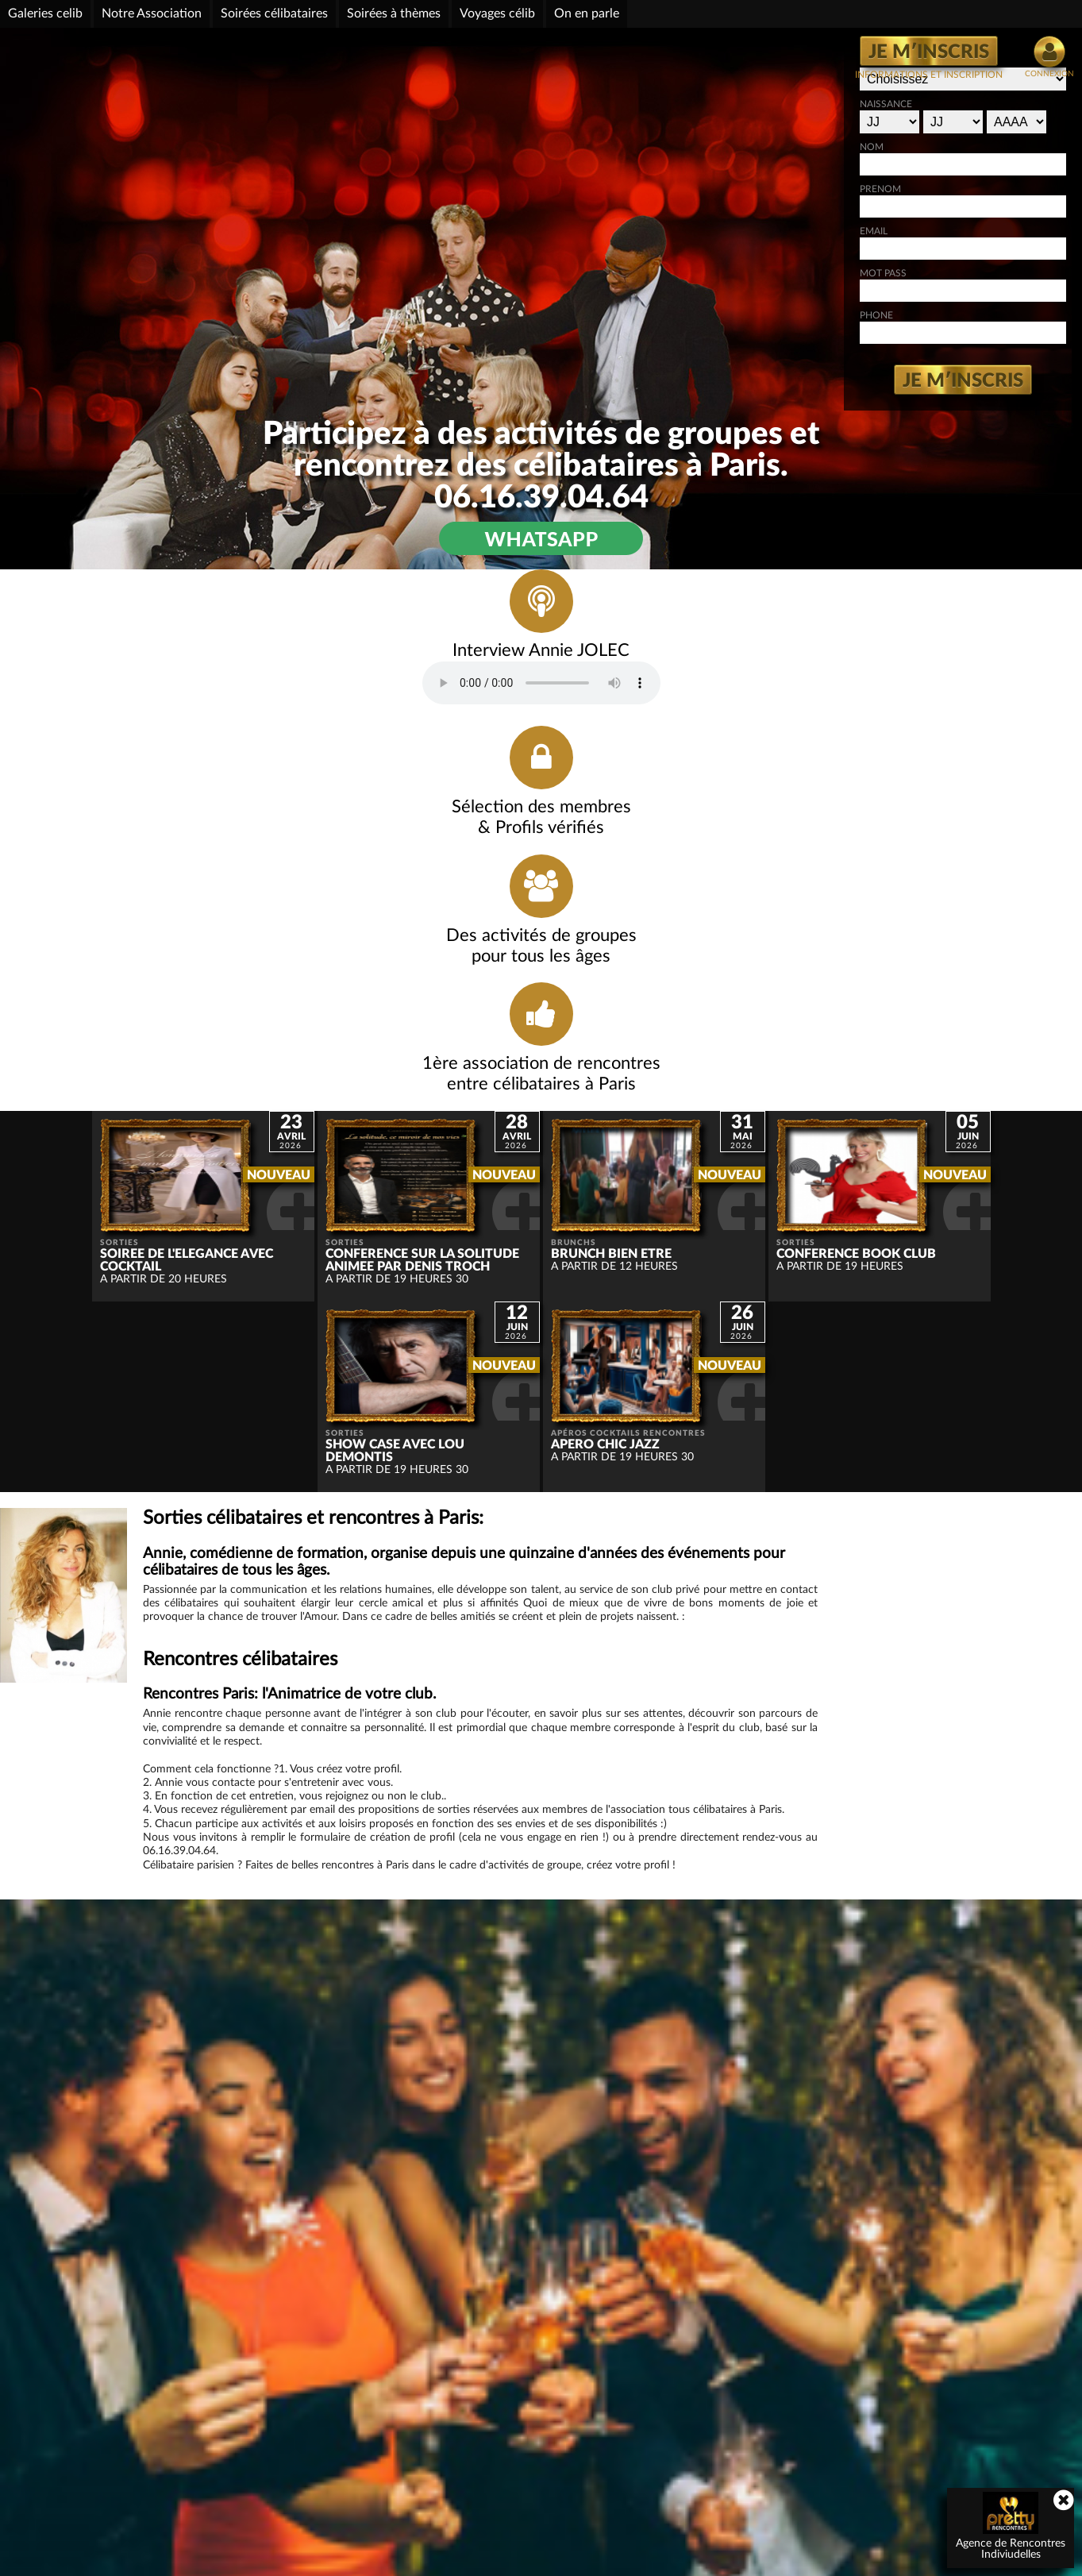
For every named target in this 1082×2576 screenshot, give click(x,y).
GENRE (741, 77)
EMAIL (739, 247)
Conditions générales (782, 2562)
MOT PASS (748, 289)
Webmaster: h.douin (599, 2562)
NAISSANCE (751, 120)
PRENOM (745, 205)
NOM (737, 163)
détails (858, 2478)
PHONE (741, 331)
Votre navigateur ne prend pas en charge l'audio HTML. (254, 730)
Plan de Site (689, 2562)
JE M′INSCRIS (928, 52)
